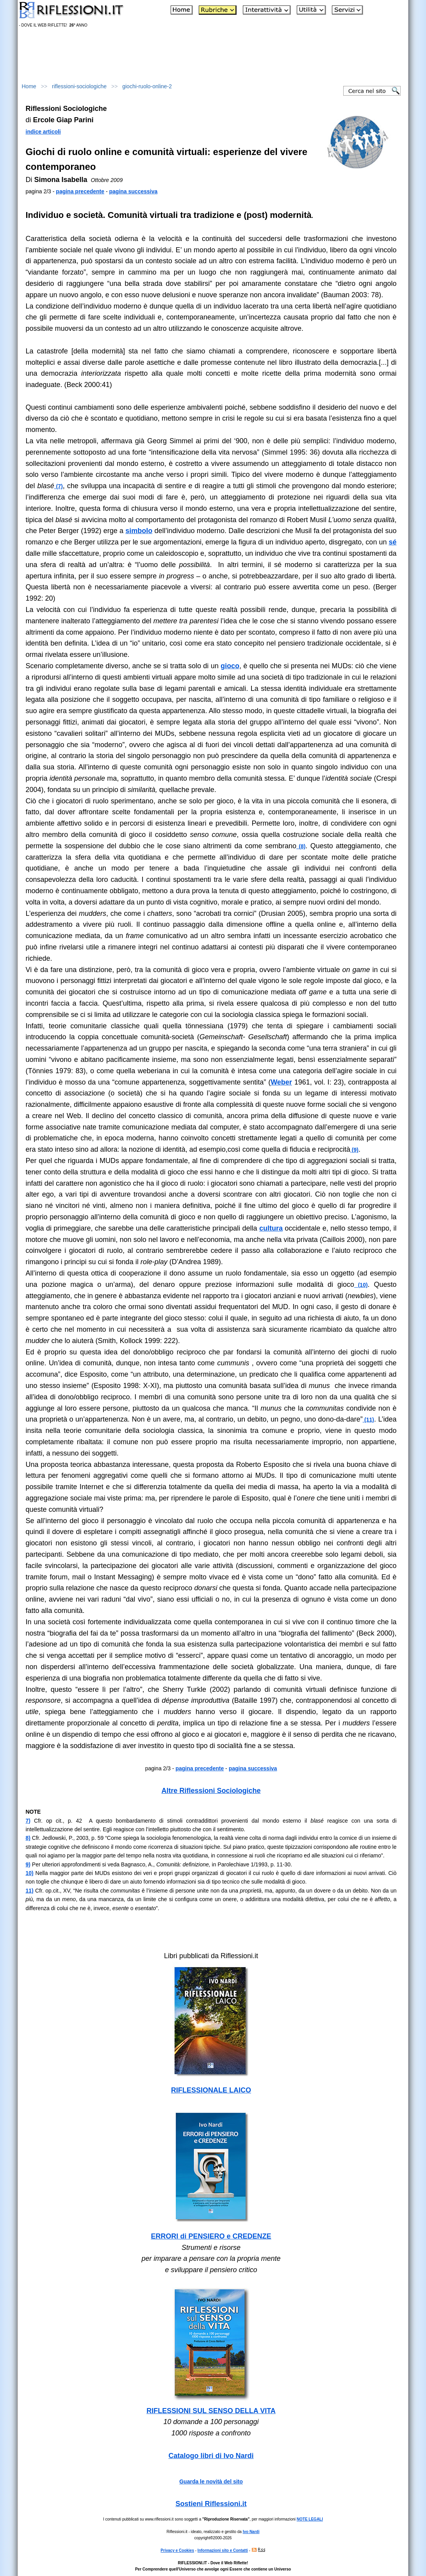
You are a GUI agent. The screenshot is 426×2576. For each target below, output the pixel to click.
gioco (230, 666)
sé (392, 542)
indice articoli (43, 131)
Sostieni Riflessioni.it (210, 2504)
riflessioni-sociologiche (79, 86)
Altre (210, 1791)
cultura (271, 1228)
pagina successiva (133, 191)
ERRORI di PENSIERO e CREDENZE (211, 2236)
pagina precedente (80, 191)
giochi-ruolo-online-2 (147, 86)
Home (29, 86)
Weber (281, 1082)
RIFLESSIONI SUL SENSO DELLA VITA (211, 2411)
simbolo (138, 531)
